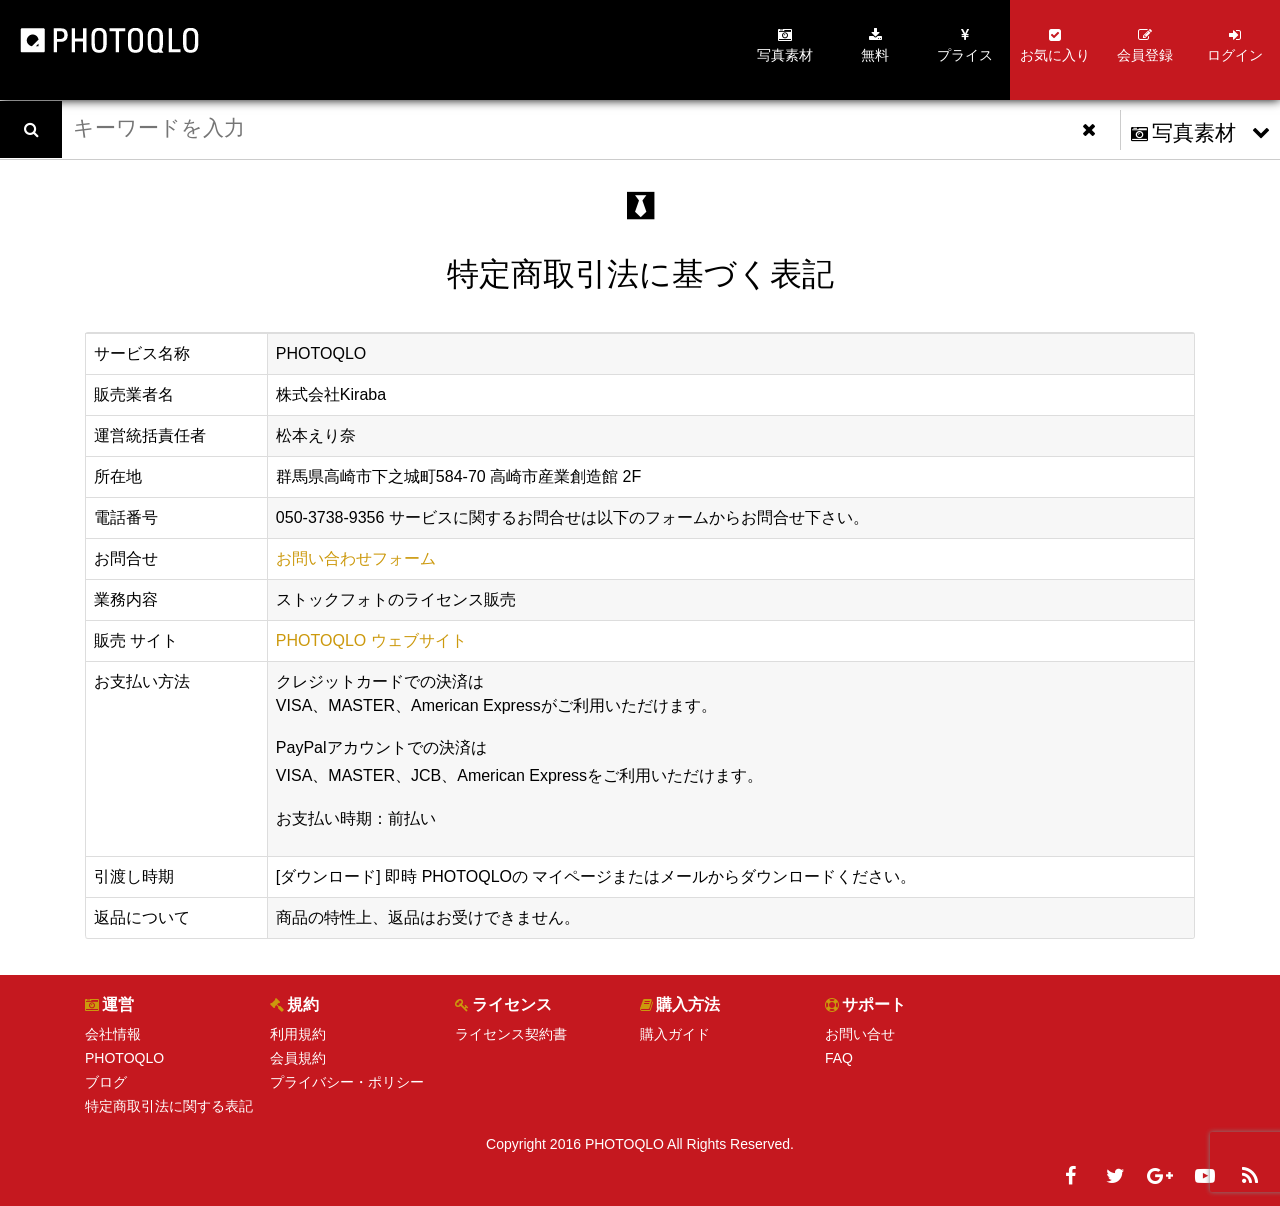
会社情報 (113, 1034)
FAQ (839, 1058)
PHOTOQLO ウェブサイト (371, 640)
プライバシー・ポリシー (347, 1082)
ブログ (106, 1082)
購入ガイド (675, 1034)
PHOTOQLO (124, 1058)
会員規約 (298, 1058)
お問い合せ (860, 1034)
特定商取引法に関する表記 (169, 1106)
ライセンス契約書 (511, 1034)
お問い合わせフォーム (356, 558)
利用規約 (298, 1034)
